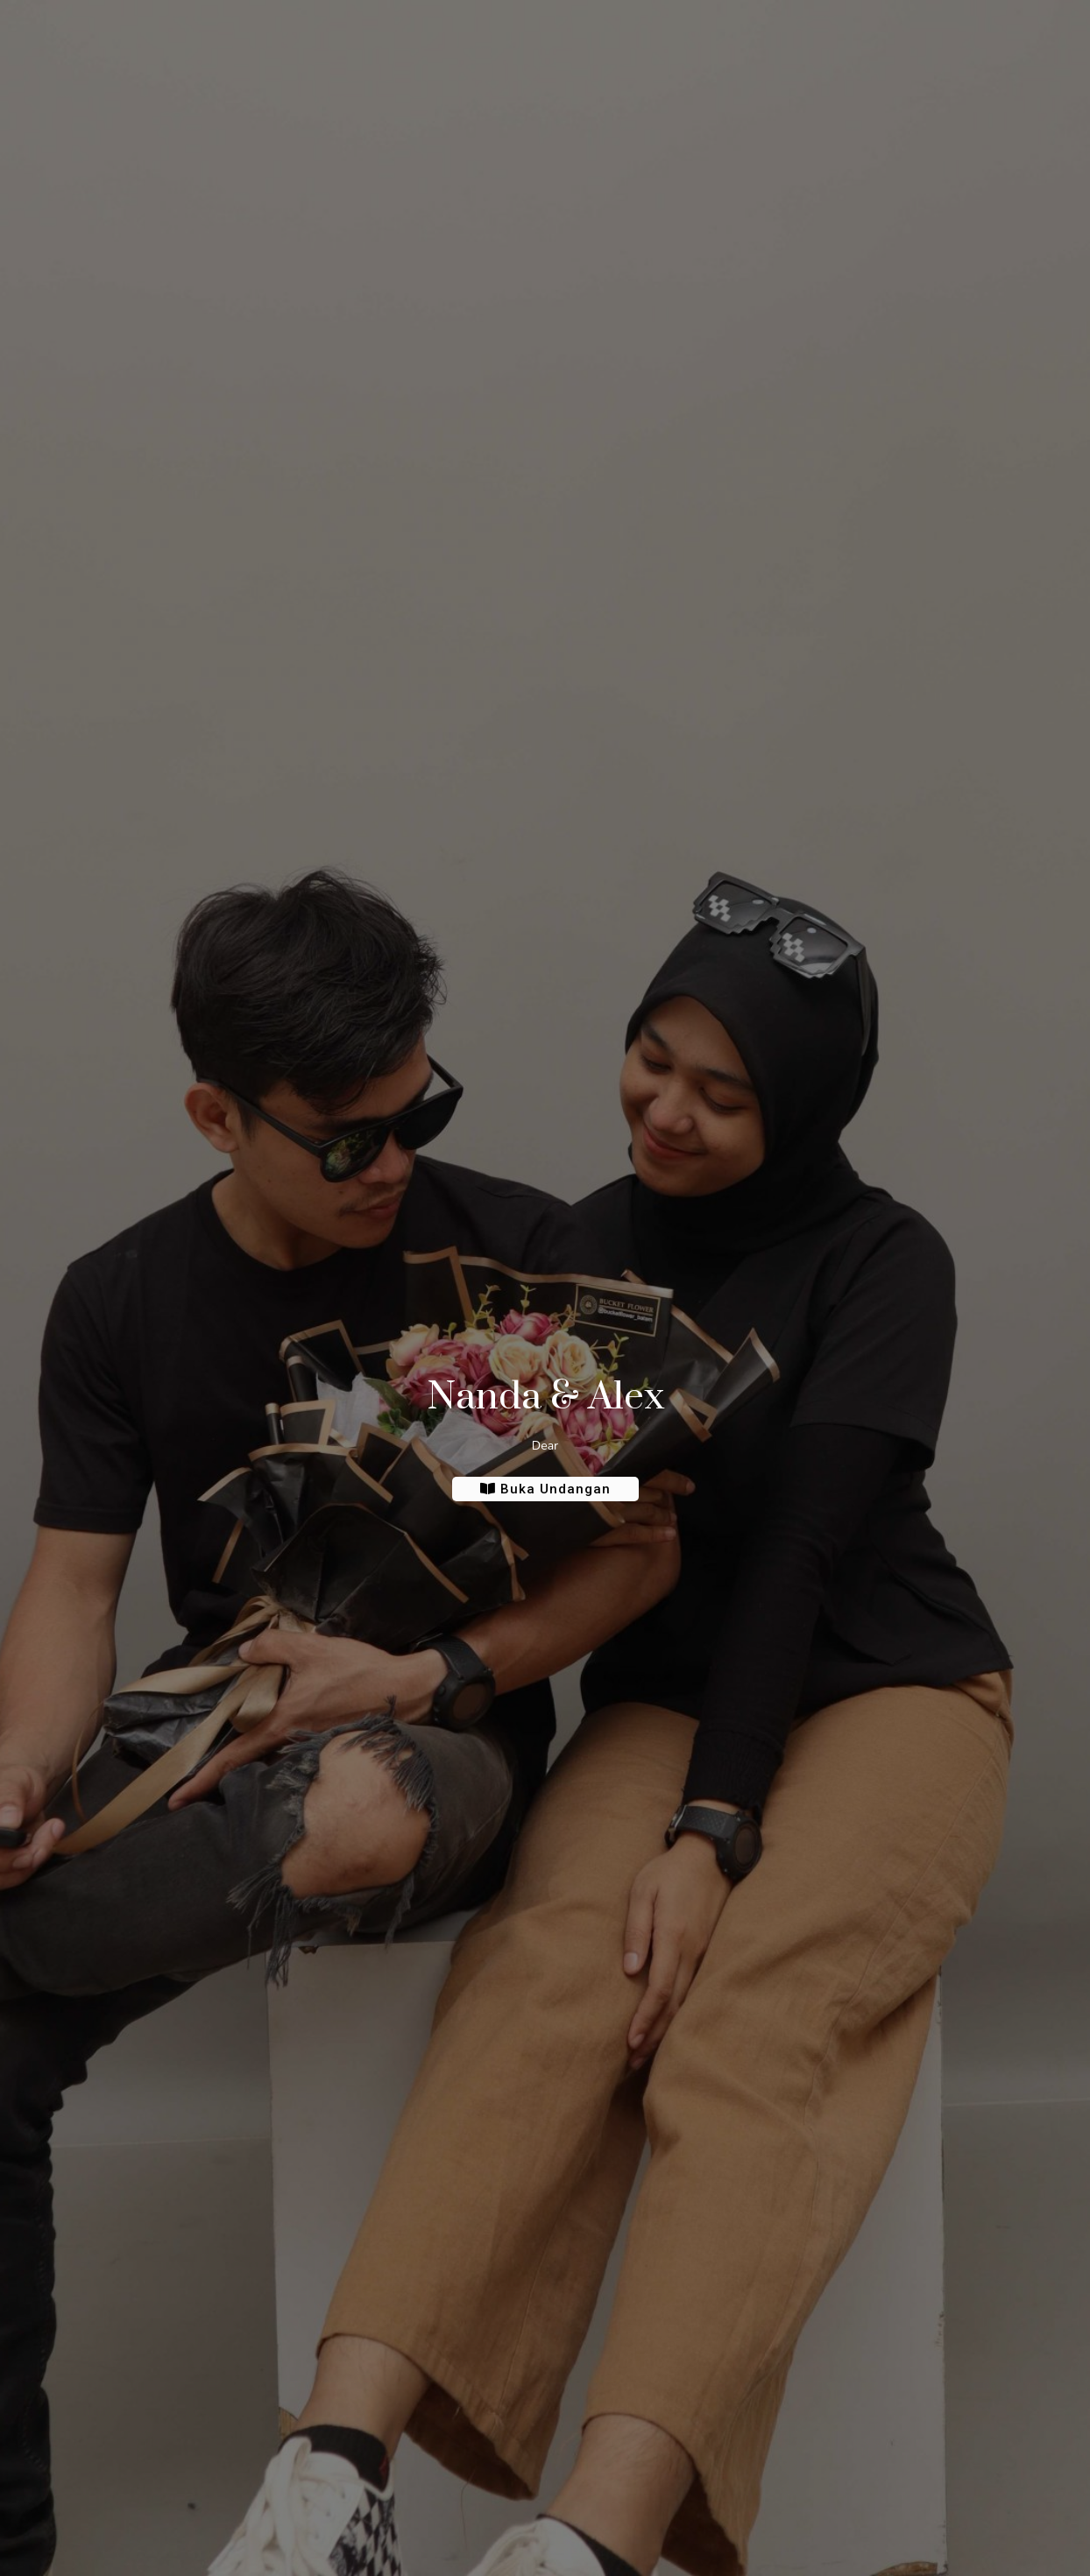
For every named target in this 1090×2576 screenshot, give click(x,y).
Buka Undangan (545, 1489)
